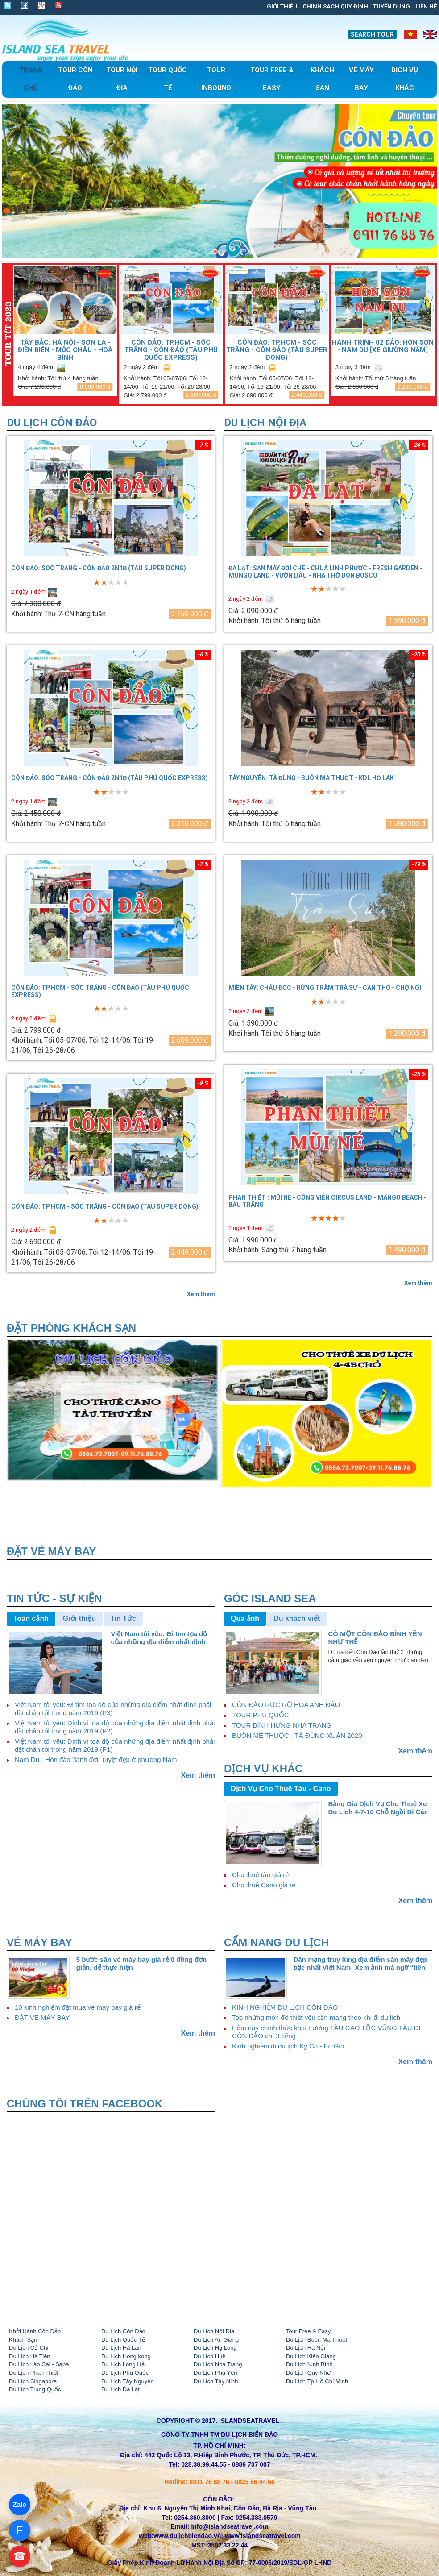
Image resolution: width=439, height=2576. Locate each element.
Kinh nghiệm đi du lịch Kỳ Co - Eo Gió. (289, 2046)
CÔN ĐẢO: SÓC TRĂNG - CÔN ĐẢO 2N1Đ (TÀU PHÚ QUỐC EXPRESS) (109, 778)
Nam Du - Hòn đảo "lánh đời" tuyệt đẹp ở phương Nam (96, 1759)
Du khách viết (296, 1618)
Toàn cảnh (31, 1618)
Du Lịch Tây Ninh (216, 2381)
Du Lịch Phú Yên (215, 2372)
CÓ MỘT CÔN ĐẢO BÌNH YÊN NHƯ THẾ (375, 1637)
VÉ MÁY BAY (39, 1942)
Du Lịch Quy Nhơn (310, 2372)
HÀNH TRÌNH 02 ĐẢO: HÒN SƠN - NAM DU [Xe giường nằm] (383, 346)
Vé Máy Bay (361, 79)
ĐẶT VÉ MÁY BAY (42, 2017)
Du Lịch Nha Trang (218, 2364)
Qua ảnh (245, 1618)
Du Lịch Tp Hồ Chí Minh (317, 2381)
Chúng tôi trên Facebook (84, 2104)
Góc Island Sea (270, 1598)
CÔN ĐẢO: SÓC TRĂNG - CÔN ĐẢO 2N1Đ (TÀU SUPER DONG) (98, 568)
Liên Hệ (426, 6)
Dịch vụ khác (263, 1768)
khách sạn (322, 79)
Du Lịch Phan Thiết (33, 2372)
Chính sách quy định (335, 6)
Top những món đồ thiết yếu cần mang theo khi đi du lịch (316, 2017)
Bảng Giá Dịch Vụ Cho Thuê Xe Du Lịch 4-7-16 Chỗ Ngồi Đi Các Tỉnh (378, 1808)
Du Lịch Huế (209, 2356)
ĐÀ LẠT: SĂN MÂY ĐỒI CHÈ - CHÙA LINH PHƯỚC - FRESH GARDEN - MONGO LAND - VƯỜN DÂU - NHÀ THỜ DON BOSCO (325, 571)
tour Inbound (216, 79)
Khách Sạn (23, 2339)
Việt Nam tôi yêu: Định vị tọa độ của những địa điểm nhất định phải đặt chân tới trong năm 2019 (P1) (115, 1745)
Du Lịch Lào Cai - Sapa (39, 2364)
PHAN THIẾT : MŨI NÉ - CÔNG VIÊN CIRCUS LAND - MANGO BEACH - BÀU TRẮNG (327, 1201)
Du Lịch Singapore (33, 2381)
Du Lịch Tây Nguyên (127, 2381)
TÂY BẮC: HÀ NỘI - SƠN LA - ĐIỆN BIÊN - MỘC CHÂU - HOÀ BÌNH (65, 349)
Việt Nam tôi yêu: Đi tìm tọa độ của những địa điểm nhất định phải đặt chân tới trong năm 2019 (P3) (113, 1708)
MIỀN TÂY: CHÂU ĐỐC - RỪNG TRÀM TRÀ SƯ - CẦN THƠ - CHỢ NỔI (324, 988)
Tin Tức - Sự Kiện (54, 1598)
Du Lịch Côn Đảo (52, 422)
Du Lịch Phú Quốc (125, 2372)
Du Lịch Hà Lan (121, 2347)
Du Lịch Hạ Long (215, 2347)
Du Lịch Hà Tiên (29, 2356)
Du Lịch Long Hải (123, 2364)
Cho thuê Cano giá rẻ (263, 1885)
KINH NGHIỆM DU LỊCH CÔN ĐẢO (285, 2007)
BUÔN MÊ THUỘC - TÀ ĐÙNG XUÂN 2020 (297, 1735)
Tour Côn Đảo (75, 79)
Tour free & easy (272, 79)
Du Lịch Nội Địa (265, 422)
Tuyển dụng (391, 6)
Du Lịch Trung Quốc (35, 2389)
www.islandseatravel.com (263, 2535)
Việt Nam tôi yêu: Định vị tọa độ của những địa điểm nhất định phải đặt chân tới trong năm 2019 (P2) (115, 1727)
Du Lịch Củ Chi (28, 2347)
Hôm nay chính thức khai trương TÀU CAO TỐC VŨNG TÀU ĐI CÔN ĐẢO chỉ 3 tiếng (326, 2032)
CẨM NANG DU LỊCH (276, 1942)
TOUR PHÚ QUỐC (260, 1715)
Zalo (20, 2504)
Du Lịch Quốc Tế (123, 2339)
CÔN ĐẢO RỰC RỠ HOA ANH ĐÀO (286, 1704)
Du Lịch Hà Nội (305, 2347)
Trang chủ (31, 79)
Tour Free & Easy (308, 2331)
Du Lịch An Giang (216, 2339)
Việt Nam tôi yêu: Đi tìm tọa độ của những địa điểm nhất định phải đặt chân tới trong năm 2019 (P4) (163, 1638)
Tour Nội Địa (121, 79)
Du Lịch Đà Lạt (120, 2389)
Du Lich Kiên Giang (311, 2356)
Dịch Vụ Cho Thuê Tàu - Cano (281, 1788)
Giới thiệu (282, 6)
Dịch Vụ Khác (404, 79)
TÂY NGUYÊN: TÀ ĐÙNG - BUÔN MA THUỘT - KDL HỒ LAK (311, 778)
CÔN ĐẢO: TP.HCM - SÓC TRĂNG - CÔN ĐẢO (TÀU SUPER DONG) (276, 349)
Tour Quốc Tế (167, 79)
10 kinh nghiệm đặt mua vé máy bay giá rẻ (78, 2007)
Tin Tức (123, 1618)
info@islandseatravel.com (229, 2526)
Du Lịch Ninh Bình (309, 2364)
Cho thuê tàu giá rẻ (260, 1874)
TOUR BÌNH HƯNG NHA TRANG (281, 1725)
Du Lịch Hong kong (126, 2356)
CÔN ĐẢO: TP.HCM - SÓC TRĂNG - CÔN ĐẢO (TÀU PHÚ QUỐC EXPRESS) (171, 349)
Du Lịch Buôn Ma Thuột (316, 2339)
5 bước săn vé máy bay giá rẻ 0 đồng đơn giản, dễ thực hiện (141, 1963)
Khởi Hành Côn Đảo (35, 2331)
